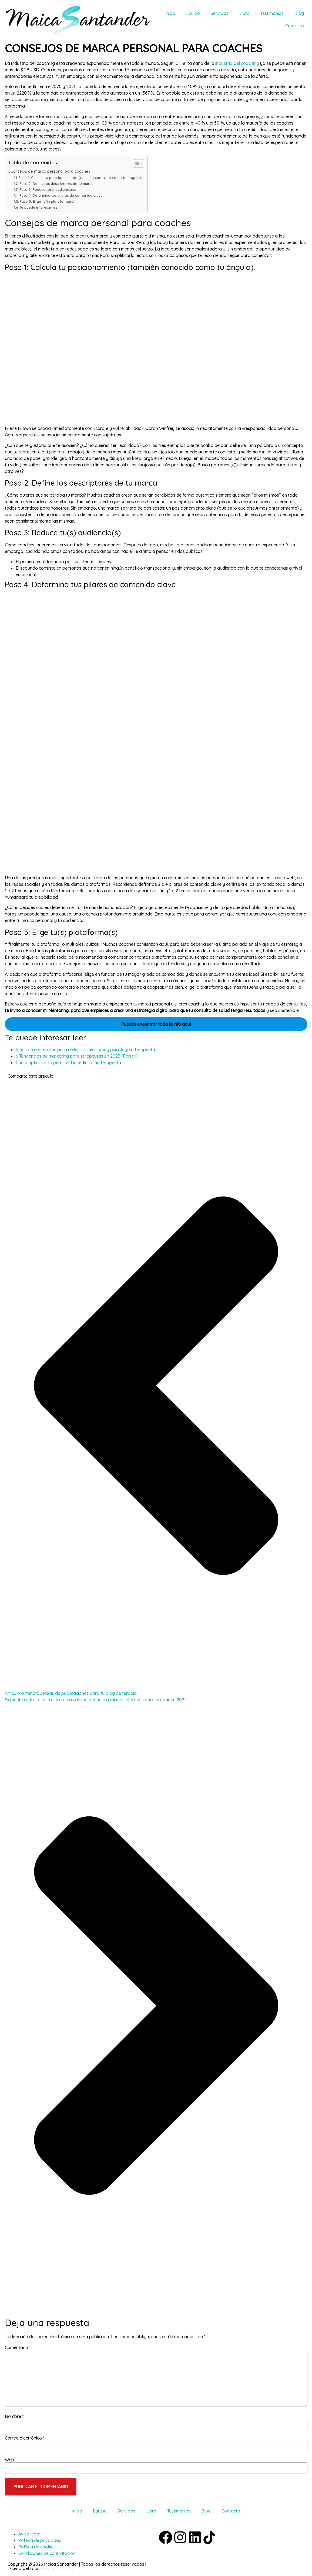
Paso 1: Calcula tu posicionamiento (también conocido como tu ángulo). (80, 177)
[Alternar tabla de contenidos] (136, 163)
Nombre (14, 2416)
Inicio (170, 13)
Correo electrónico (24, 2438)
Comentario (18, 2347)
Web (9, 2460)
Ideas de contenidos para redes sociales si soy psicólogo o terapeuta (85, 1049)
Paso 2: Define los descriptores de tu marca (56, 183)
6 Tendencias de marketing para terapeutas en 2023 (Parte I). (77, 1056)
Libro (244, 13)
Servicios (220, 13)
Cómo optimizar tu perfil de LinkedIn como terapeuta (68, 1062)
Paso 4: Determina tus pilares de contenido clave (61, 195)
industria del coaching (237, 63)
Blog (299, 13)
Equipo (193, 13)
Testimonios (272, 13)
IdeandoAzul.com (57, 2568)
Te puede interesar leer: (39, 207)
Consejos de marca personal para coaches (50, 171)
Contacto (294, 25)
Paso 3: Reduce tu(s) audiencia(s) (47, 189)
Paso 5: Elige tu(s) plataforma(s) (47, 201)
